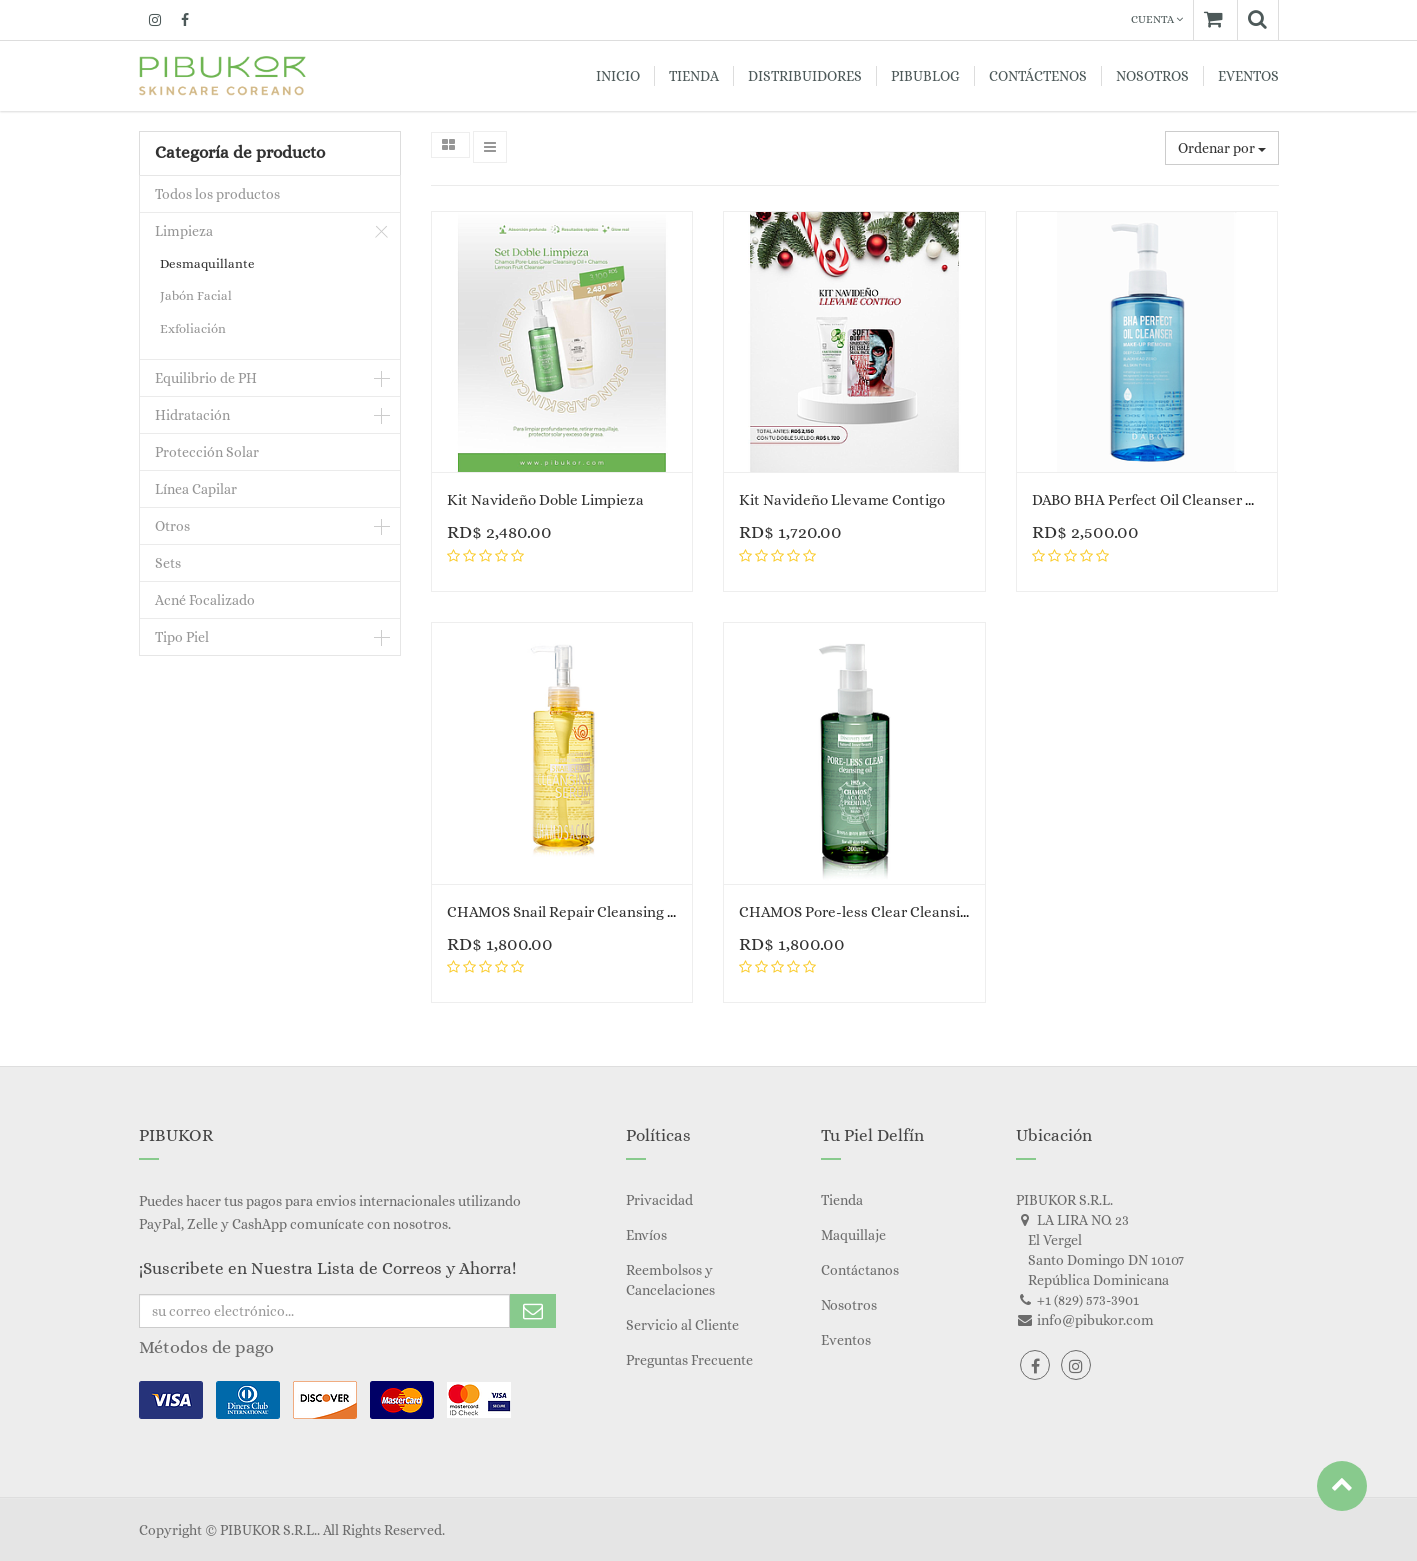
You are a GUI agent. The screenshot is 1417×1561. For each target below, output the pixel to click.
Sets (168, 563)
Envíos (646, 1235)
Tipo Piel (182, 637)
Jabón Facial (196, 295)
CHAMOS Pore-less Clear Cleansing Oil (869, 912)
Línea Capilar (196, 489)
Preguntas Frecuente (689, 1360)
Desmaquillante (207, 263)
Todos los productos (217, 194)
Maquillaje (853, 1235)
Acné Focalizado (205, 600)
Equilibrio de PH (206, 378)
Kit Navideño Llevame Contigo (842, 500)
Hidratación (192, 415)
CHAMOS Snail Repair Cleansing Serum (579, 912)
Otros (172, 526)
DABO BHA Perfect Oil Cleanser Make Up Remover (1200, 500)
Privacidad (659, 1200)
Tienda (842, 1200)
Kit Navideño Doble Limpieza (545, 500)
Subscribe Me (533, 1311)
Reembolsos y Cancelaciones (670, 1280)
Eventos (846, 1340)
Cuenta (1157, 19)
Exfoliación (193, 328)
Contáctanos (860, 1270)
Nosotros (849, 1305)
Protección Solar (207, 452)
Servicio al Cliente (682, 1325)
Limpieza (184, 231)
